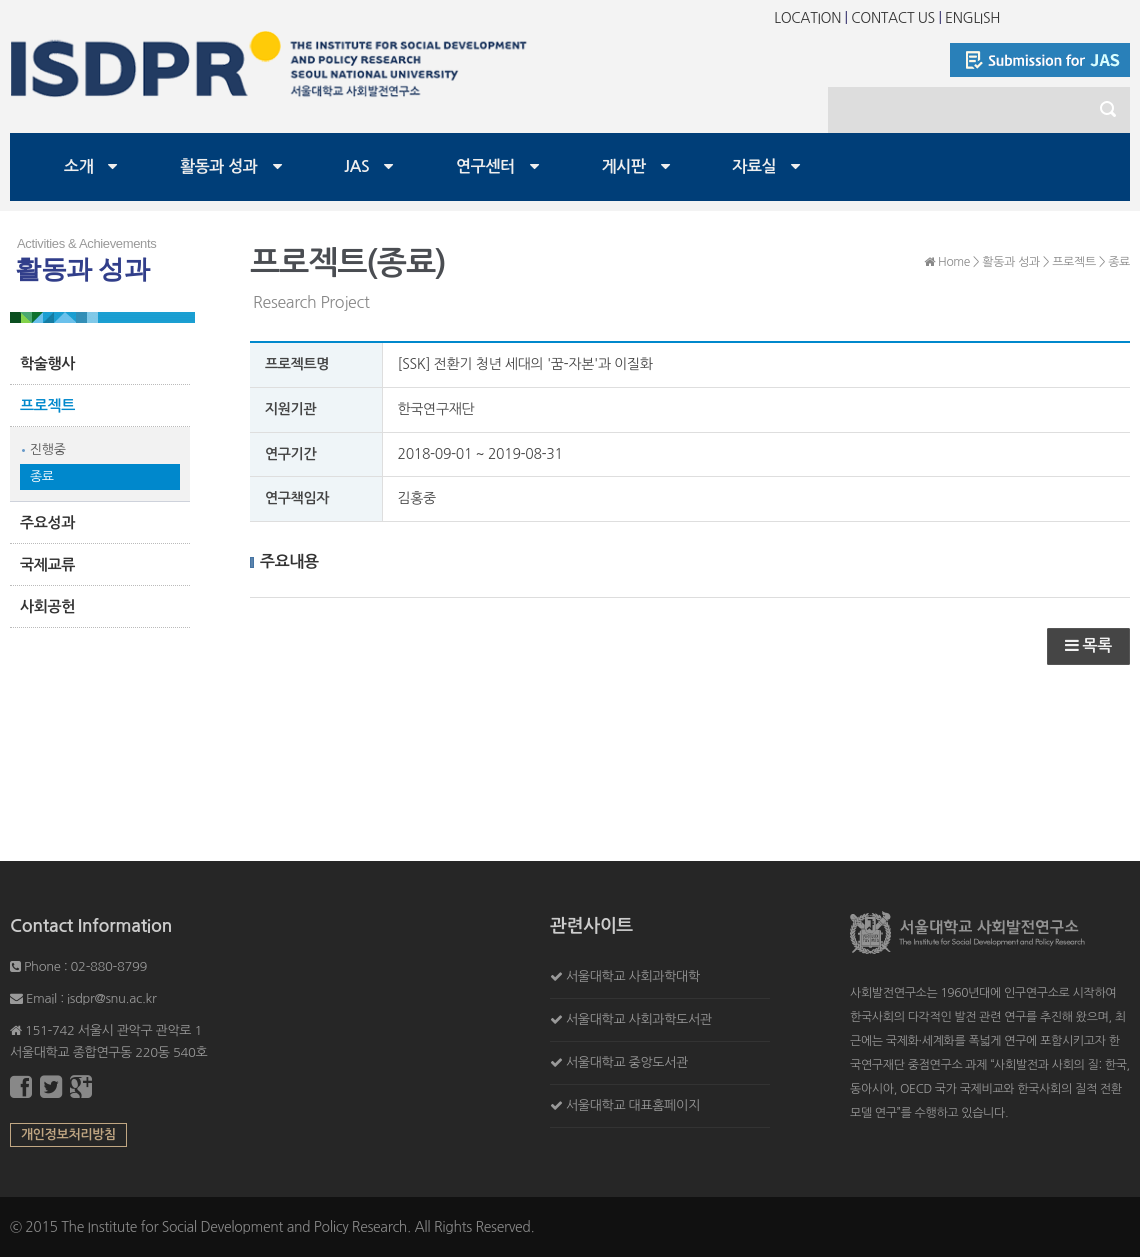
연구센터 (485, 166)
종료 (42, 476)
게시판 (624, 166)
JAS (356, 166)
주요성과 (47, 522)
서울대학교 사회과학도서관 (639, 1019)
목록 (1088, 645)
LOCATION (807, 18)
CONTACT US (893, 18)
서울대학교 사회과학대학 (633, 976)
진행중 (48, 449)
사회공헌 (47, 606)
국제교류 (47, 564)
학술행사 (47, 363)
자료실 (754, 166)
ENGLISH (972, 18)
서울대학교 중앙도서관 (627, 1062)
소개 (78, 166)
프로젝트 (47, 405)
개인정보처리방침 (68, 1134)
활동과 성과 (219, 166)
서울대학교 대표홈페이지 (633, 1105)
